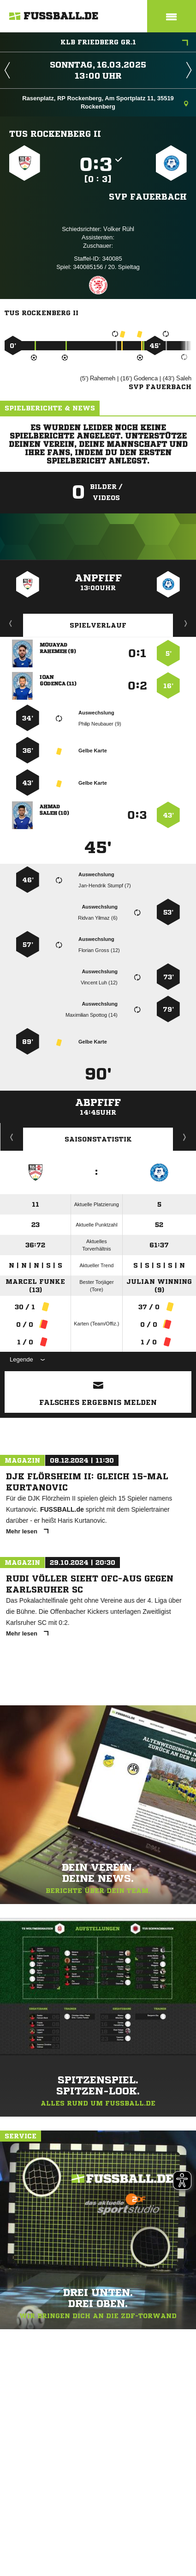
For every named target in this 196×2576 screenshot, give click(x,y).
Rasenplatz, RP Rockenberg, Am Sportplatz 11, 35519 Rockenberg (105, 102)
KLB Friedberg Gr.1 (124, 43)
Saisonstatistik (98, 1139)
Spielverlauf (98, 625)
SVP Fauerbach (148, 196)
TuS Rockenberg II (55, 133)
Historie (11, 1137)
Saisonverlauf (184, 1137)
